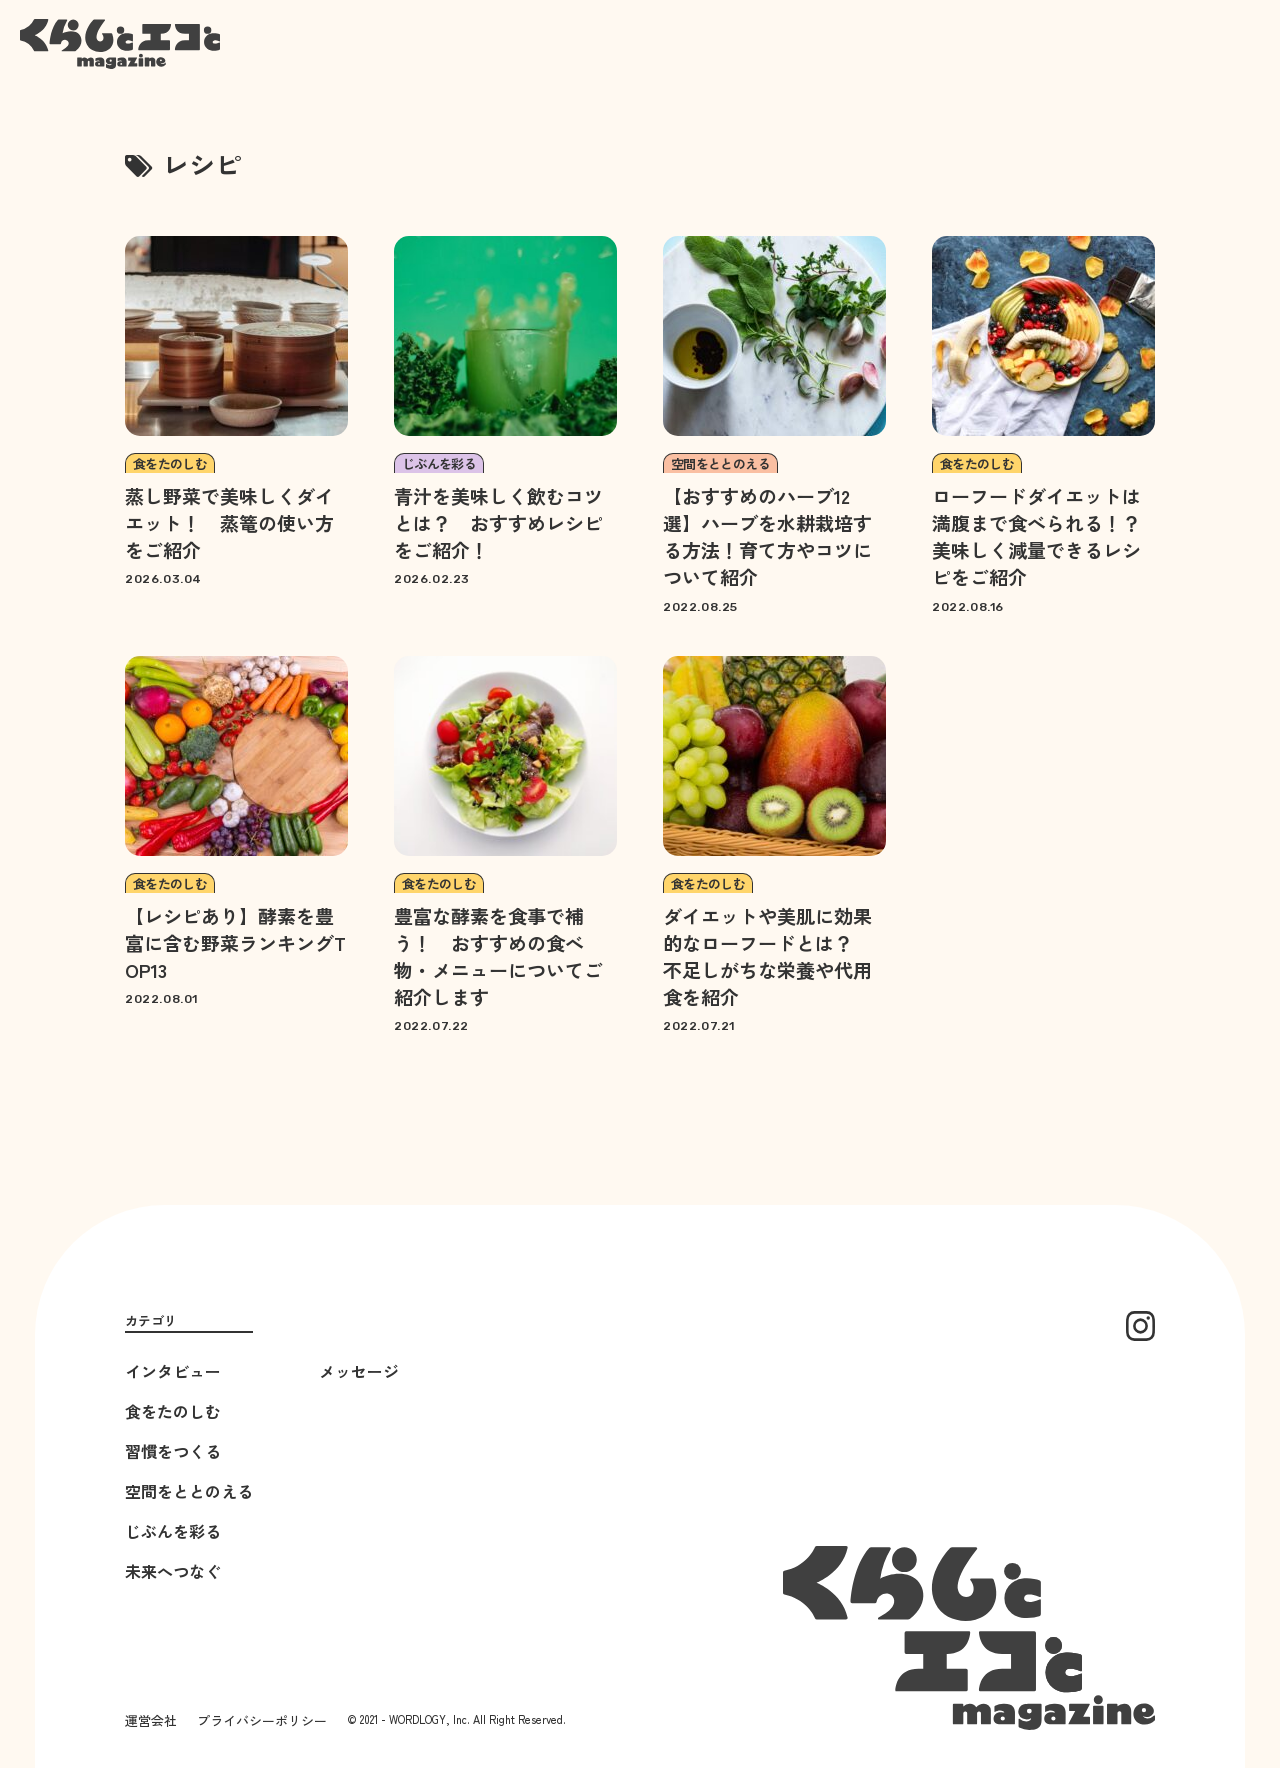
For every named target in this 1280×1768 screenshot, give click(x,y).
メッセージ (359, 1371)
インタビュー (173, 1371)
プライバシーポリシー (262, 1720)
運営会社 (151, 1720)
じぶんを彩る (173, 1531)
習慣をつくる (173, 1451)
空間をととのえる (189, 1491)
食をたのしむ (173, 1411)
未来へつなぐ (173, 1571)
